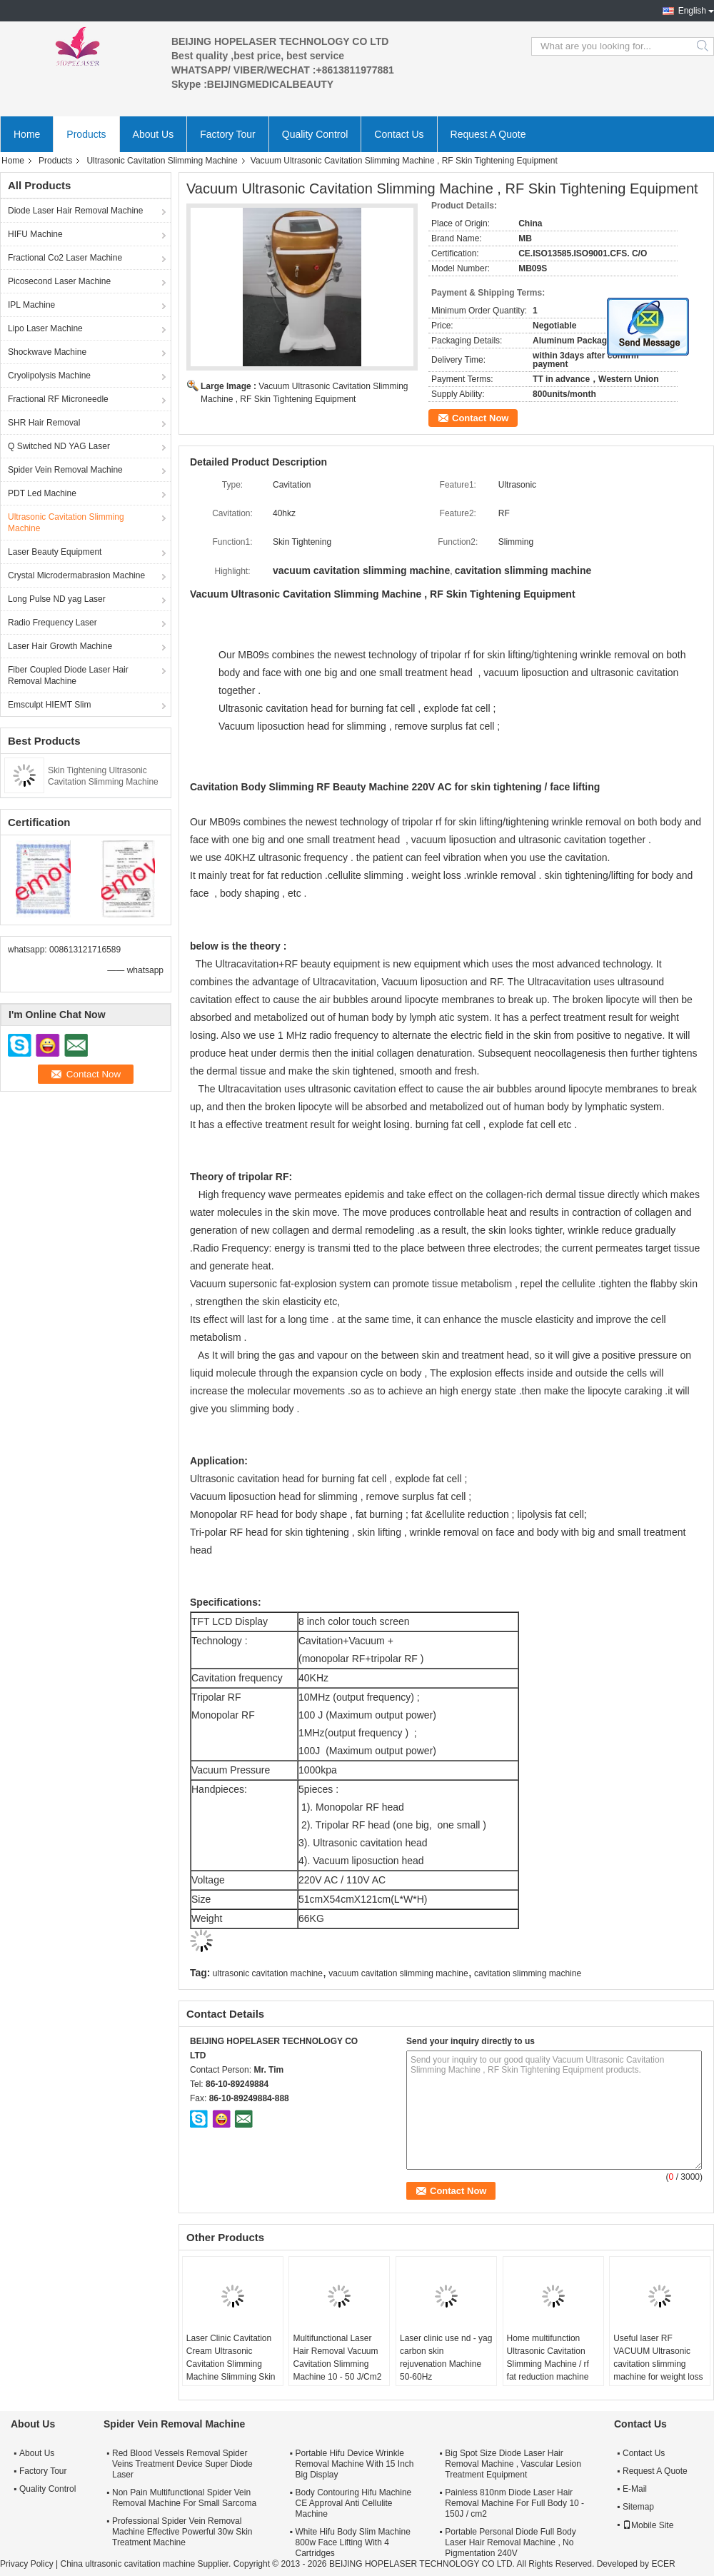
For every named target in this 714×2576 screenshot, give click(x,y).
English (692, 11)
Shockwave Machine (47, 352)
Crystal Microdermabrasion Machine (76, 575)
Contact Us (398, 134)
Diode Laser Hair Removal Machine (75, 211)
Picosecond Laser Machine (59, 281)
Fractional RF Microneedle (58, 399)
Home (27, 134)
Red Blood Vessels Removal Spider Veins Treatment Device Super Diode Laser (182, 2464)
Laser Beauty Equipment (54, 552)
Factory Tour (228, 134)
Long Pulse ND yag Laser (57, 599)
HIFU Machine (35, 234)
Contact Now (480, 418)
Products (86, 134)
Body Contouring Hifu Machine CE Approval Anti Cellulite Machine (353, 2503)
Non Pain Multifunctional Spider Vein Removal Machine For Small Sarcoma (184, 2497)
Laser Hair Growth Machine (60, 646)
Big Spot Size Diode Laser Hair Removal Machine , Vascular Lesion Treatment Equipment (513, 2464)
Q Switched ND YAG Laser (59, 446)
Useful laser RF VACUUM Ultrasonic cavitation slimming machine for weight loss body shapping (658, 2364)
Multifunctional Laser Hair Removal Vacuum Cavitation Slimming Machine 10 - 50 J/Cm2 (337, 2357)
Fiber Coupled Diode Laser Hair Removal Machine (68, 675)
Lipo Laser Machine (45, 328)
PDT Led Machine (42, 493)
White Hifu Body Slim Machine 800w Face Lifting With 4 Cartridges (352, 2542)
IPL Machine (31, 305)
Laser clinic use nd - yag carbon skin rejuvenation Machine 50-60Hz (446, 2357)
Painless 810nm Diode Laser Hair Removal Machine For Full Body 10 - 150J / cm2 (514, 2503)
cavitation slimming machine (527, 1973)
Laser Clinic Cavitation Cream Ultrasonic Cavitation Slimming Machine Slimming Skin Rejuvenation (231, 2364)
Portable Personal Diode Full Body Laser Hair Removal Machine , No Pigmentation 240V (510, 2542)
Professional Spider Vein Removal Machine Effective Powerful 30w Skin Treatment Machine (182, 2531)
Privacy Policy (27, 2564)
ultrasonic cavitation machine (268, 1973)
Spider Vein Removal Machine (65, 470)
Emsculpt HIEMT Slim (49, 705)
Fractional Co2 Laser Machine (65, 258)
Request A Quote (488, 134)
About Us (153, 134)
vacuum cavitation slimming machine (398, 1973)
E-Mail (635, 2489)
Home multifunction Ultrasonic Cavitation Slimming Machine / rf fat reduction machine (548, 2357)
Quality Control (315, 134)
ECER (663, 2564)
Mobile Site (648, 2525)
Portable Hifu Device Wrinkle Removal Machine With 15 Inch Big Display (354, 2464)
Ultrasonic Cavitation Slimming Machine (161, 161)
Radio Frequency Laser (52, 623)
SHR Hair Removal (44, 423)
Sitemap (638, 2507)
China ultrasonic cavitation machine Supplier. (146, 2564)
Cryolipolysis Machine (49, 376)
